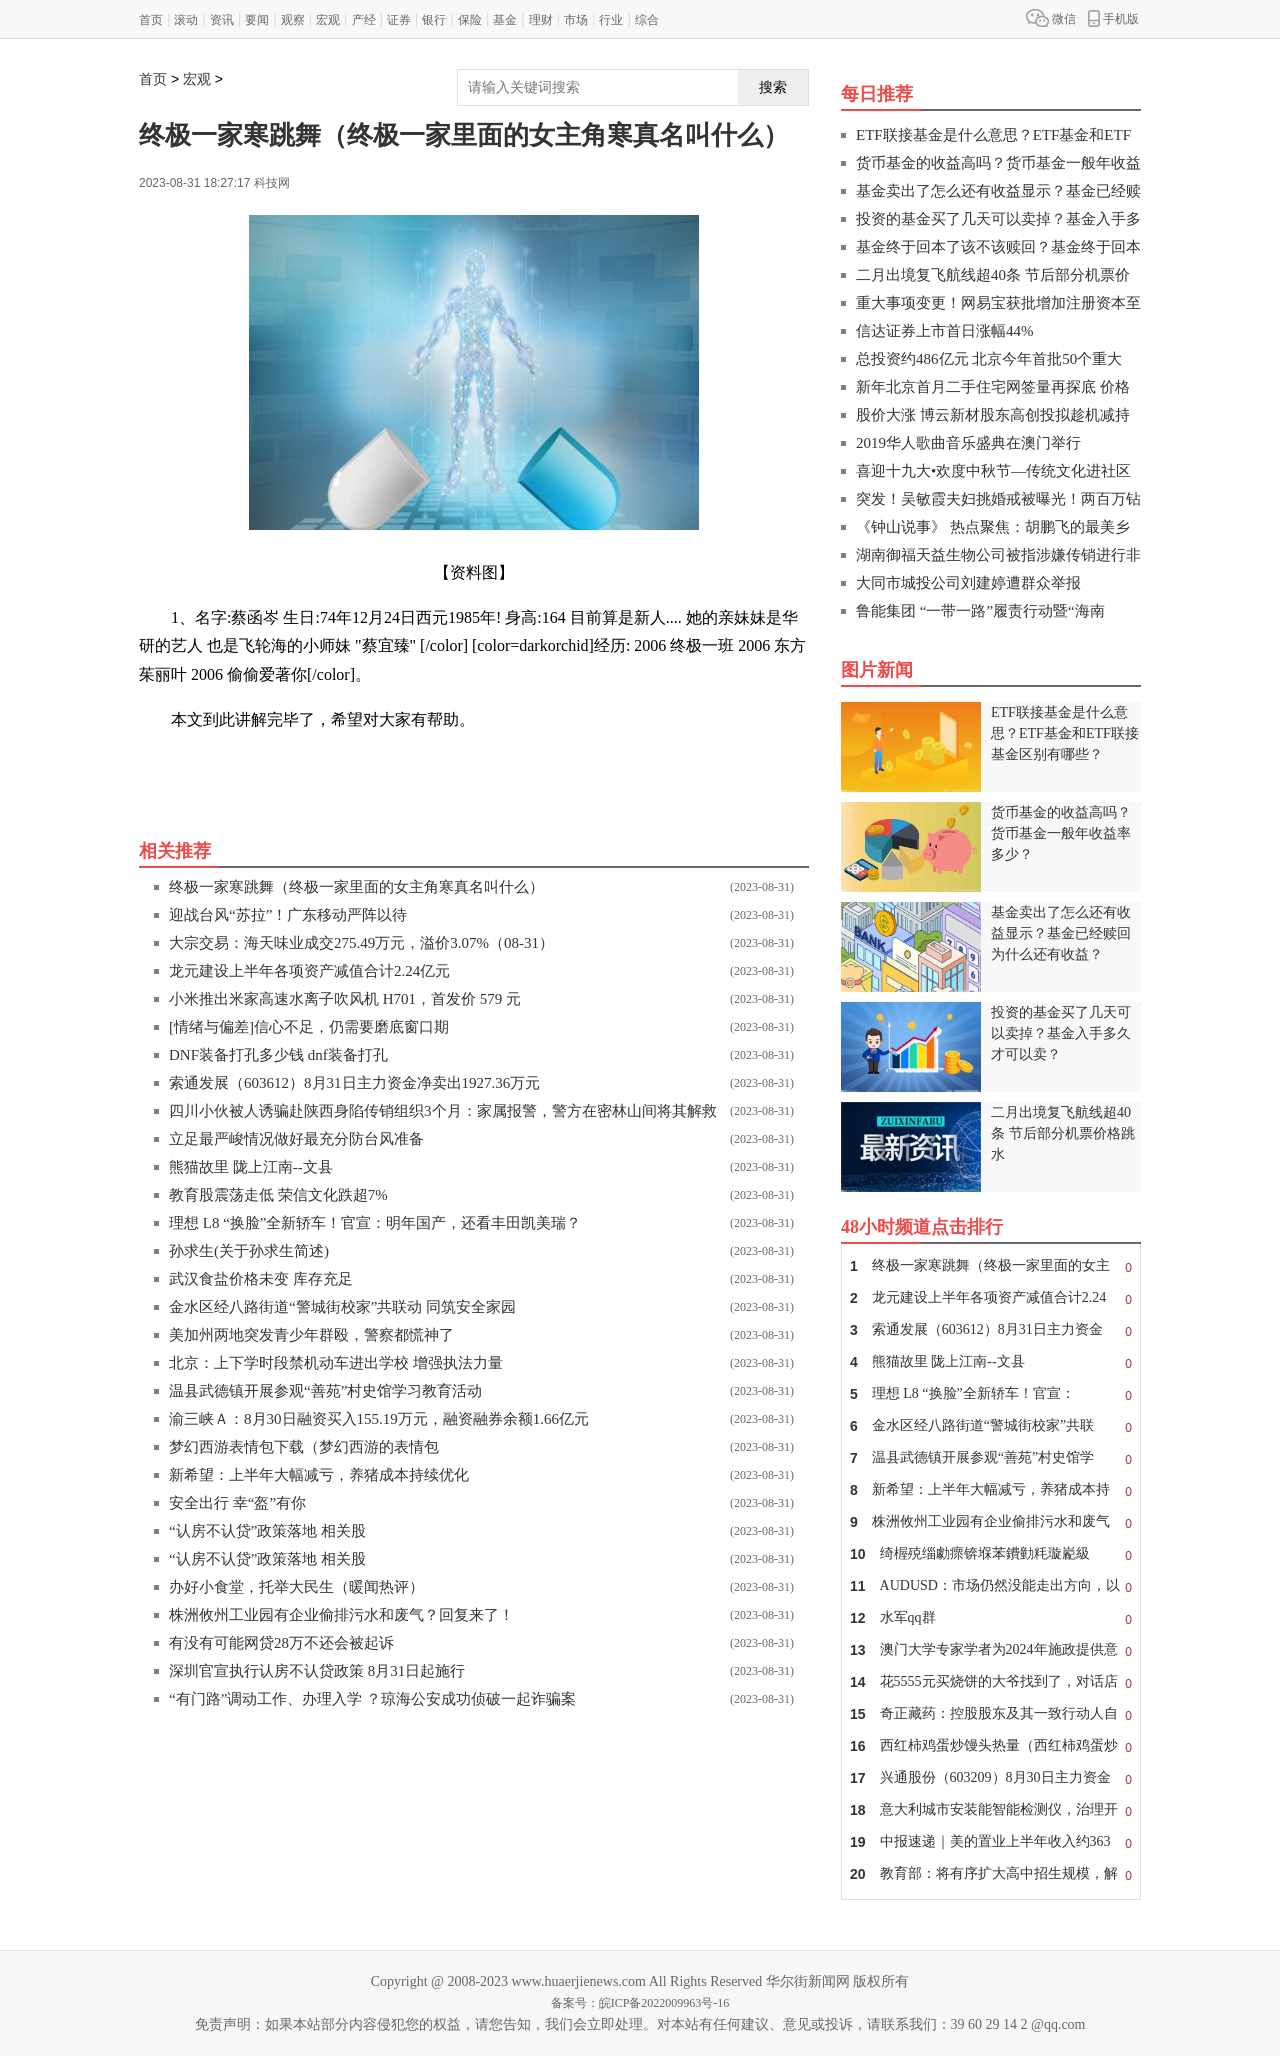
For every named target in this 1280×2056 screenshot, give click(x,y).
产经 (364, 20)
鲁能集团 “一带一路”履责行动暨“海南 (980, 611)
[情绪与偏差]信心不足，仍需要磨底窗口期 (309, 1027)
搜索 (773, 87)
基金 (505, 20)
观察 (293, 20)
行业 (611, 20)
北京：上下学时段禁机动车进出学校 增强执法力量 (336, 1363)
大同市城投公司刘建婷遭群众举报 (968, 583)
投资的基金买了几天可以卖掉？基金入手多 (998, 219)
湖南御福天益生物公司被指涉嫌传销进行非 (998, 555)
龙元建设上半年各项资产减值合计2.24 (991, 1298)
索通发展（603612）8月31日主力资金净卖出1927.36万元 (354, 1083)
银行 (434, 20)
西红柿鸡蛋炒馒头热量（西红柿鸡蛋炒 (991, 1746)
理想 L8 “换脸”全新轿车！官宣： (991, 1394)
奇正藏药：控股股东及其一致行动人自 (991, 1714)
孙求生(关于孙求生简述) (249, 1251)
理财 (541, 20)
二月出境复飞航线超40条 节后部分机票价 (993, 275)
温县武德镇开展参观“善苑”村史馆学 (991, 1458)
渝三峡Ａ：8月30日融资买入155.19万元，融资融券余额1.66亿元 (379, 1419)
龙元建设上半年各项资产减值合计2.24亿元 (309, 971)
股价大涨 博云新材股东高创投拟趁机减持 (993, 415)
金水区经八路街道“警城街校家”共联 (991, 1426)
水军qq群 (991, 1618)
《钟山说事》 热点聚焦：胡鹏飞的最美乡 (993, 527)
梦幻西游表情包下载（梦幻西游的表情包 (304, 1447)
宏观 (328, 20)
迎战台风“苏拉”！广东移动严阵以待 (288, 915)
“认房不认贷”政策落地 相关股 (267, 1531)
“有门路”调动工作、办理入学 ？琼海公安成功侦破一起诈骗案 (372, 1699)
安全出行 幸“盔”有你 (237, 1503)
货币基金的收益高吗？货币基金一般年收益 (998, 163)
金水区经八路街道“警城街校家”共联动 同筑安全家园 (342, 1307)
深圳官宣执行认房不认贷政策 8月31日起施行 (317, 1671)
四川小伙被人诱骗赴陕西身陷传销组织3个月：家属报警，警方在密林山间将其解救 (443, 1111)
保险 (470, 20)
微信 (1051, 18)
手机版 (1113, 18)
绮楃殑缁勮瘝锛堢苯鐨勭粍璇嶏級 (991, 1554)
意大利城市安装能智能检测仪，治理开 (991, 1810)
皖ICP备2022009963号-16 (664, 2003)
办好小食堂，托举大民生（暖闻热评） (296, 1587)
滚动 (186, 20)
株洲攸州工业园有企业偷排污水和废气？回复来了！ (341, 1615)
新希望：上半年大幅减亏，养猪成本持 (991, 1490)
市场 (576, 20)
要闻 (257, 20)
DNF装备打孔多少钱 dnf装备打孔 (278, 1055)
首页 (151, 20)
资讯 (222, 20)
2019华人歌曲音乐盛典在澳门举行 (968, 443)
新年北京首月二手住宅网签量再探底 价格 (993, 387)
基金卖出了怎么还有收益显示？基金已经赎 (998, 191)
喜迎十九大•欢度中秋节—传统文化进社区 (993, 471)
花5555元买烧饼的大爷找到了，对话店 (991, 1682)
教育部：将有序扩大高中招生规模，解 (991, 1874)
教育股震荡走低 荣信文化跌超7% (278, 1195)
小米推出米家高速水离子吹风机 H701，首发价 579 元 (345, 999)
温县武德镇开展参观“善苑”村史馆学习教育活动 (325, 1391)
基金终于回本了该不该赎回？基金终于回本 (998, 247)
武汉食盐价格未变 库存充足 (261, 1279)
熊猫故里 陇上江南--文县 (251, 1167)
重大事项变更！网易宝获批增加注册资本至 (998, 303)
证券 (399, 20)
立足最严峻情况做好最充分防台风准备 (296, 1139)
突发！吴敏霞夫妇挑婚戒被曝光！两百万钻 (998, 499)
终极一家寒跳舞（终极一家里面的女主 (991, 1266)
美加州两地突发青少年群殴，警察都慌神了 (311, 1335)
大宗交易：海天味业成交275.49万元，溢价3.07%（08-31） (361, 943)
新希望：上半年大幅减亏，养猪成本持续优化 (319, 1475)
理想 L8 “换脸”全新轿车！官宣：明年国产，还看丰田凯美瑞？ (375, 1223)
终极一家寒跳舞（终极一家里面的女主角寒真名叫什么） (356, 887)
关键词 (195, 764)
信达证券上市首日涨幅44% (945, 331)
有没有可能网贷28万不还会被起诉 (281, 1643)
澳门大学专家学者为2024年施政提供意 (991, 1650)
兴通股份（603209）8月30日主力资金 (991, 1778)
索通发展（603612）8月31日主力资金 (991, 1330)
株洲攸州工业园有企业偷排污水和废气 (991, 1522)
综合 (647, 20)
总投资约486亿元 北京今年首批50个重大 (989, 359)
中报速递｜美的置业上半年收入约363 (991, 1842)
